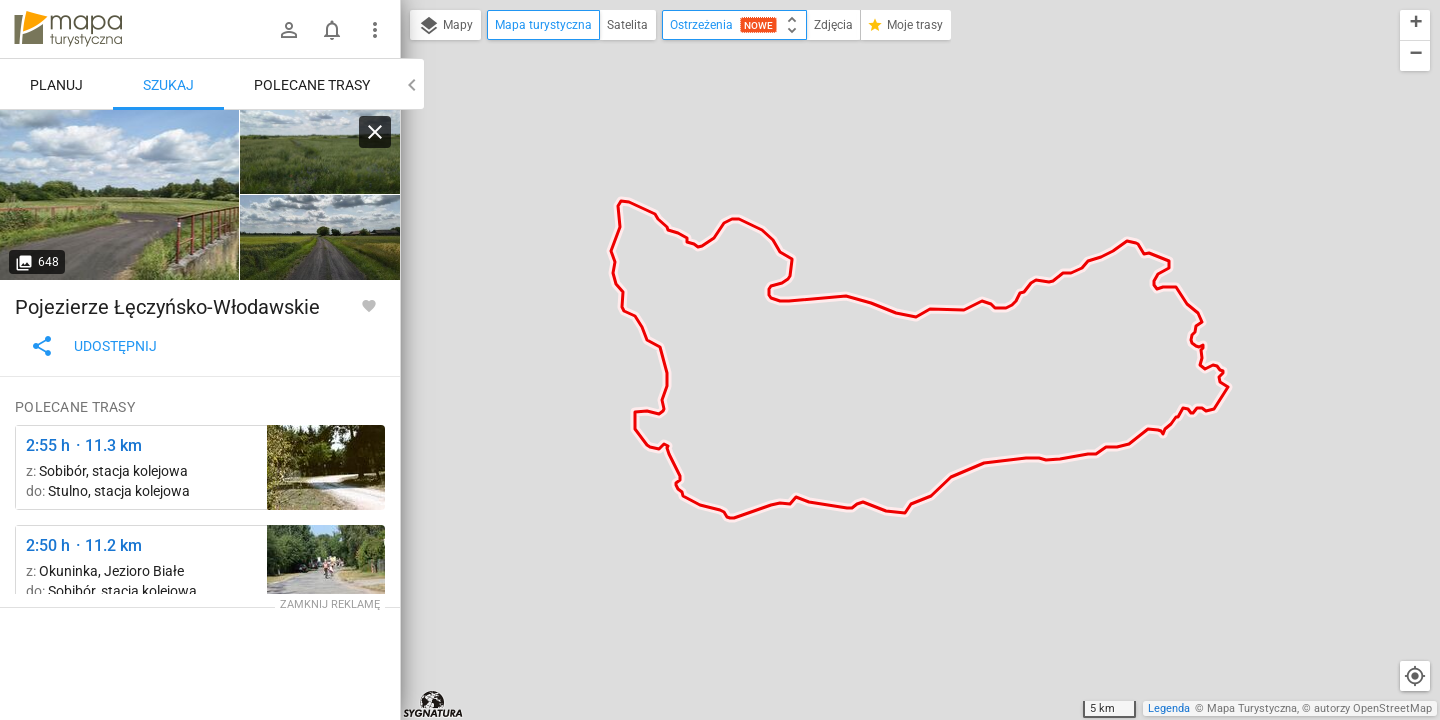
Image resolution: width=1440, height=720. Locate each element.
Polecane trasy (312, 85)
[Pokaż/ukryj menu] (375, 30)
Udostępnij (93, 346)
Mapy (445, 26)
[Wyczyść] (375, 132)
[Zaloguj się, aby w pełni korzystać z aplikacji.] (369, 305)
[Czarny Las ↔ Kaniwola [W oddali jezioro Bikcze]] (320, 152)
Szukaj (168, 85)
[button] (1415, 25)
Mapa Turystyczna (1252, 708)
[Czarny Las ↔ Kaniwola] (120, 195)
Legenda (1169, 708)
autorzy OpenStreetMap (1373, 708)
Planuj (56, 85)
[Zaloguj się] (289, 30)
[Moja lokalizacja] (1415, 676)
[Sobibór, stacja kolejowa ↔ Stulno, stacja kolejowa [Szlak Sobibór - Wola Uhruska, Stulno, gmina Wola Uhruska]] (326, 467)
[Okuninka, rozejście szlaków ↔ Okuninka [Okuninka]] (326, 567)
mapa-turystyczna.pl (68, 29)
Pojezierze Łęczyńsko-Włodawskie (167, 307)
